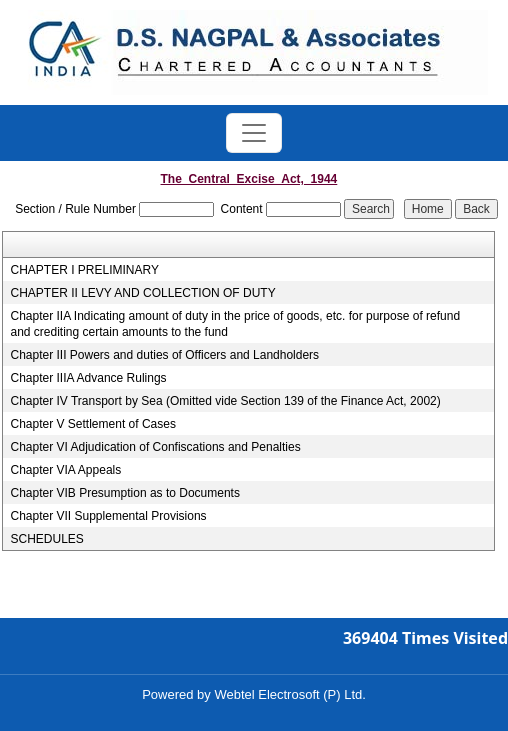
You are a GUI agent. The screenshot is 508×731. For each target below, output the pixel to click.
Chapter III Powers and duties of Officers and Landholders (164, 355)
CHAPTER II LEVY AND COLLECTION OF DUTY (142, 293)
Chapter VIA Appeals (65, 470)
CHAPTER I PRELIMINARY (84, 270)
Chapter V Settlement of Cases (92, 424)
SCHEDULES (46, 539)
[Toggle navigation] (254, 133)
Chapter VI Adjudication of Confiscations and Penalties (155, 447)
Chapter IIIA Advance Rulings (88, 378)
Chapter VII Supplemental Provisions (108, 516)
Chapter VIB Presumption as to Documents (124, 493)
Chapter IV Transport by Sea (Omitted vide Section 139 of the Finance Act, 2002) (225, 401)
